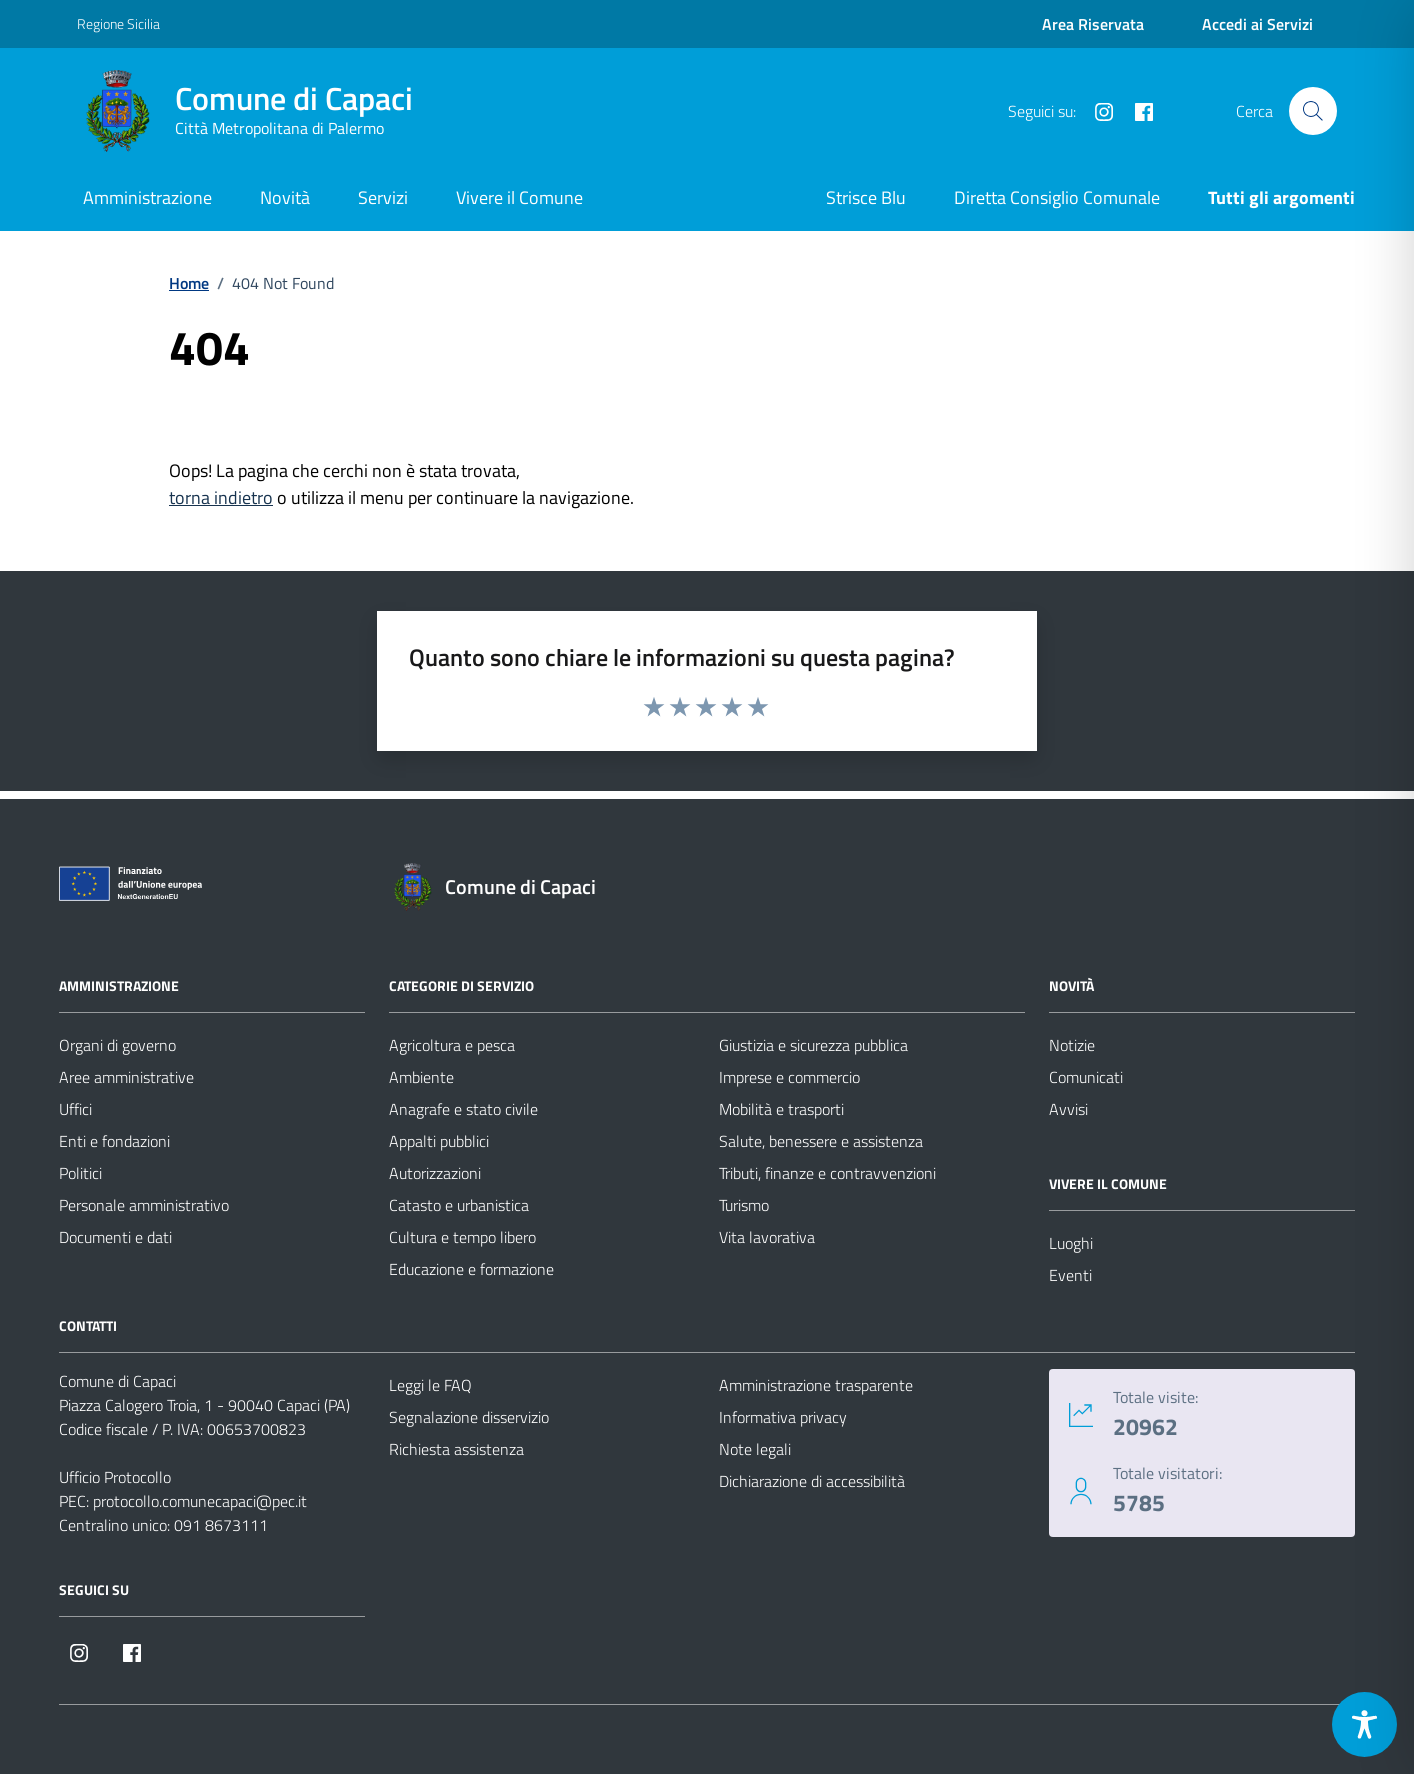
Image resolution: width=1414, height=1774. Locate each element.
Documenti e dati (115, 1237)
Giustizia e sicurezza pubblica (813, 1045)
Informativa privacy (783, 1417)
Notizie (1072, 1045)
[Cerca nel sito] (1313, 111)
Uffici (75, 1109)
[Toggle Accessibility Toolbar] (1364, 1724)
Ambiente (421, 1077)
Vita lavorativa (767, 1237)
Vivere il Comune (519, 197)
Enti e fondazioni (114, 1141)
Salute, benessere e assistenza (821, 1141)
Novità (285, 197)
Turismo (744, 1205)
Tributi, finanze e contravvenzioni (827, 1173)
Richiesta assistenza (456, 1449)
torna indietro (221, 497)
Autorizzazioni (435, 1173)
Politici (80, 1173)
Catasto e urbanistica (459, 1205)
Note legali (755, 1449)
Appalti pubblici (439, 1141)
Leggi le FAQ (430, 1385)
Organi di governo (117, 1045)
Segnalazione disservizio (469, 1417)
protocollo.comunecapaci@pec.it (200, 1501)
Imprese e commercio (789, 1077)
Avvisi (1068, 1109)
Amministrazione (147, 197)
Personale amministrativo (144, 1205)
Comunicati (1086, 1077)
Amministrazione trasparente (816, 1385)
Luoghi (1071, 1243)
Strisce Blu (866, 197)
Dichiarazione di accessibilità (812, 1481)
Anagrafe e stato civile (463, 1109)
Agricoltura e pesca (452, 1045)
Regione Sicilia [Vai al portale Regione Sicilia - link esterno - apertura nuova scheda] (118, 23)
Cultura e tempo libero (462, 1237)
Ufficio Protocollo (115, 1477)
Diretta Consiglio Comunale (1057, 197)
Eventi (1070, 1275)
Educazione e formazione (471, 1269)
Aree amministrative (126, 1077)
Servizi (383, 197)
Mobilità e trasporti (781, 1109)
